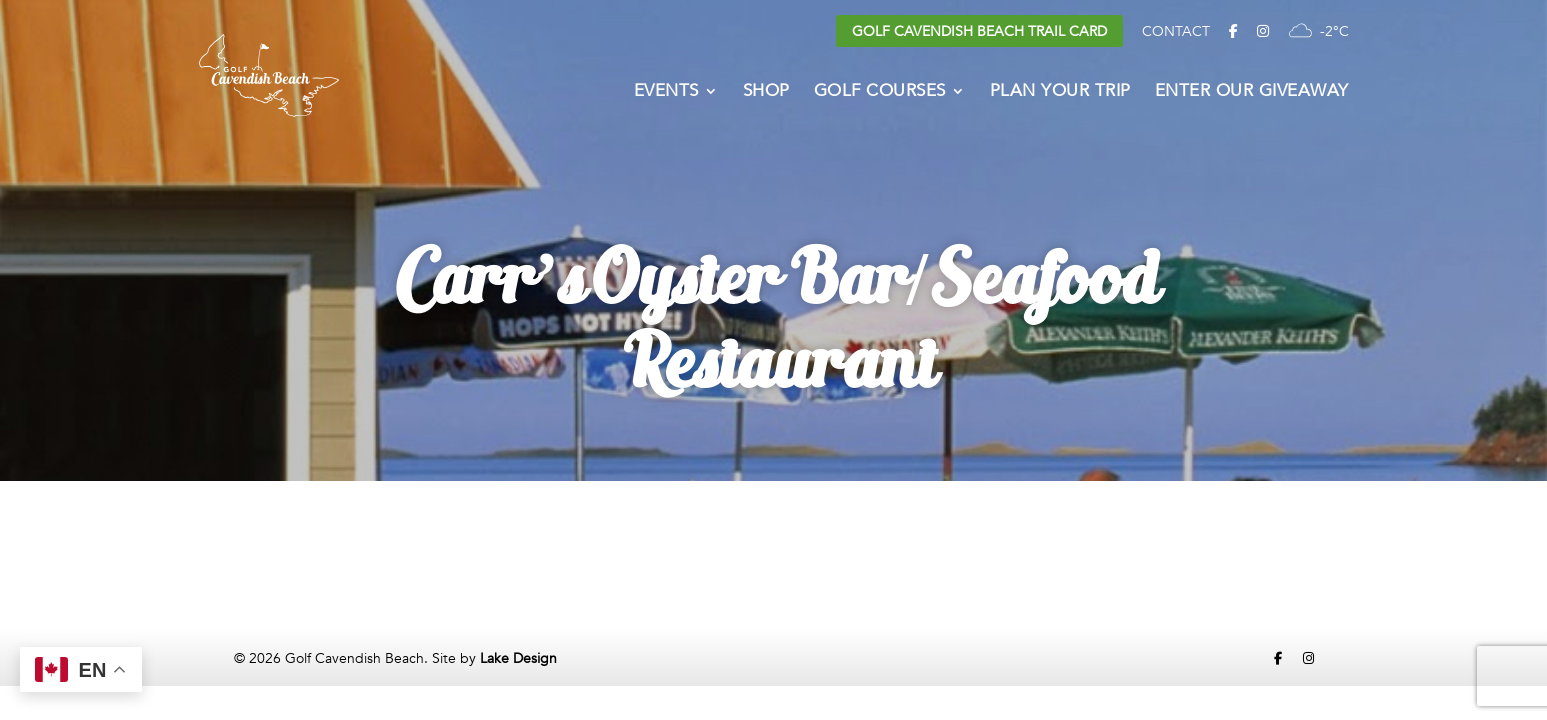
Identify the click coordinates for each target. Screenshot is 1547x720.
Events (666, 93)
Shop (766, 93)
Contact (1176, 31)
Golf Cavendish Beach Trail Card (979, 31)
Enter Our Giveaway (1252, 93)
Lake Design (518, 658)
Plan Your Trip (1060, 93)
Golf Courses (880, 93)
